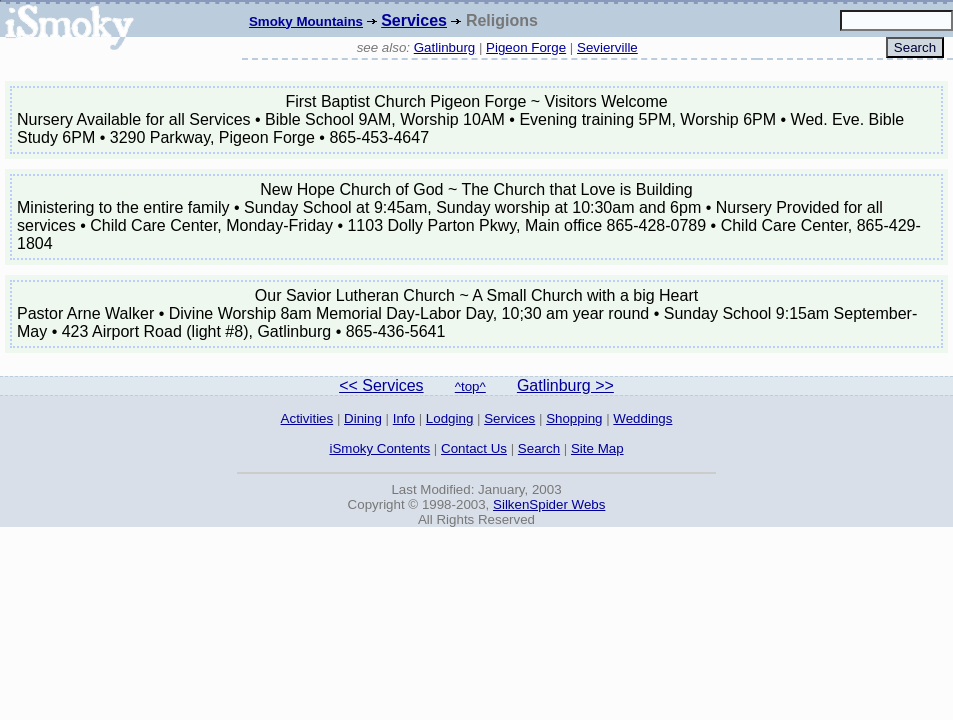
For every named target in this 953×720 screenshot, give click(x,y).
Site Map (597, 448)
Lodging (449, 418)
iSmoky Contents (379, 448)
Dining (363, 418)
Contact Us (474, 448)
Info (404, 418)
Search (539, 448)
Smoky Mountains (306, 21)
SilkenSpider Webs (549, 504)
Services (414, 20)
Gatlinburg (445, 47)
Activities (307, 418)
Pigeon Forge (526, 47)
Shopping (574, 418)
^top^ (470, 386)
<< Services (381, 385)
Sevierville (607, 47)
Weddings (642, 418)
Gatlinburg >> (565, 385)
